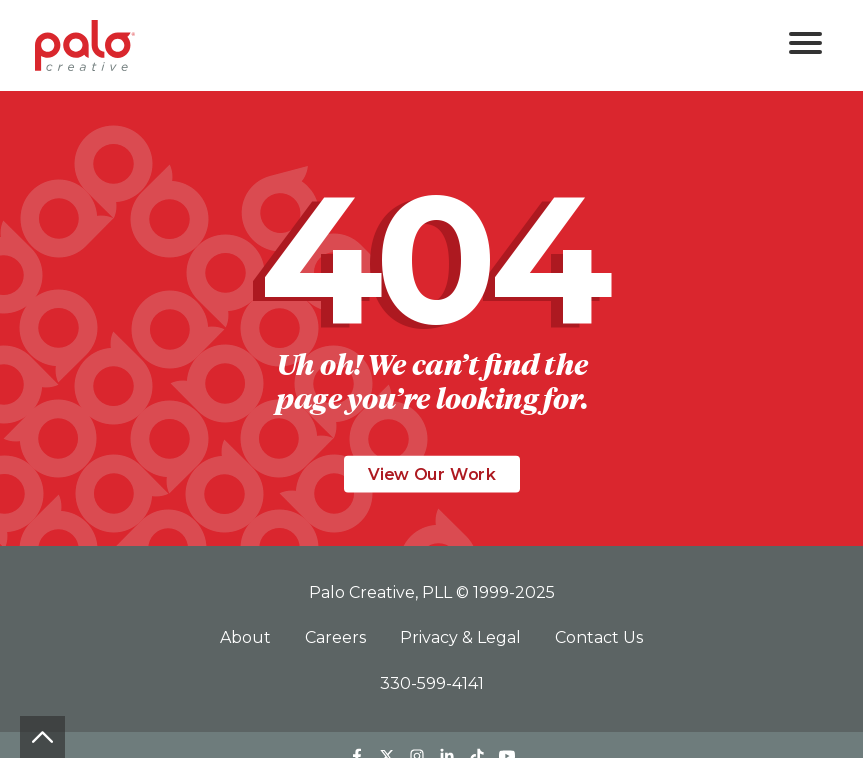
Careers (337, 637)
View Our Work (432, 474)
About (247, 637)
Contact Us (599, 637)
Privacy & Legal (462, 637)
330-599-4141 (432, 683)
